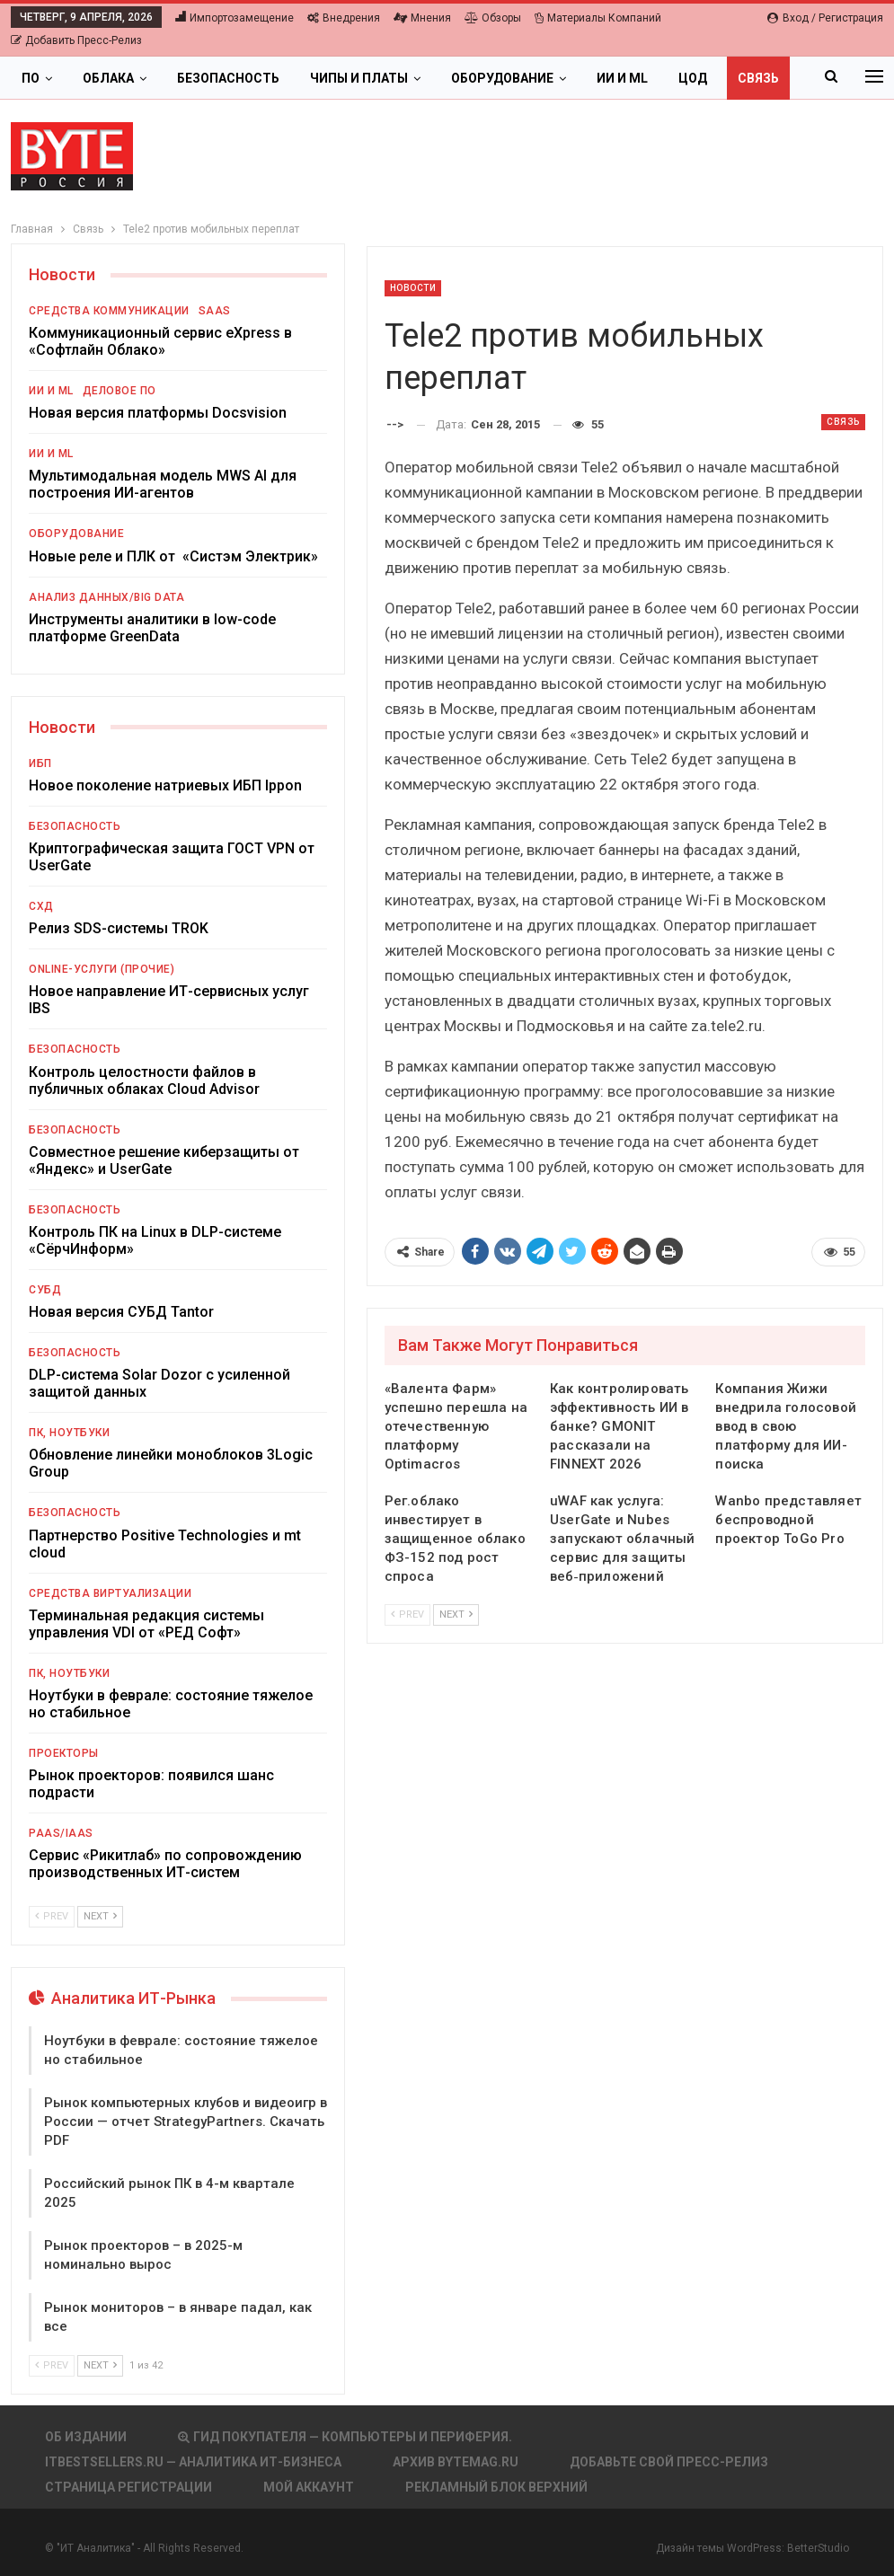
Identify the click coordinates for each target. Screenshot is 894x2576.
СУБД (45, 1290)
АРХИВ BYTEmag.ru (455, 2462)
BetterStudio (818, 2548)
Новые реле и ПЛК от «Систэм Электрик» (173, 556)
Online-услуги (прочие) (101, 969)
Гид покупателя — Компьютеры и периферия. (345, 2437)
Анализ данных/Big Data (106, 597)
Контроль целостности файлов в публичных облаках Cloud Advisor (144, 1080)
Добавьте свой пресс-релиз (669, 2462)
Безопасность (228, 78)
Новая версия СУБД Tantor (121, 1311)
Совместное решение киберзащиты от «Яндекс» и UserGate (164, 1160)
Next (456, 1614)
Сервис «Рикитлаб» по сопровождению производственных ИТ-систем (165, 1864)
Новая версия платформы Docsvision (158, 412)
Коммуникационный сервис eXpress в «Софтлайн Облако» (160, 341)
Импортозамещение (234, 18)
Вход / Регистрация (825, 18)
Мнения (422, 18)
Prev (407, 1614)
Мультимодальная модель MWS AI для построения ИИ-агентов (163, 484)
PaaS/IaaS (61, 1833)
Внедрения (343, 18)
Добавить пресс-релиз (76, 40)
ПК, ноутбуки (69, 1432)
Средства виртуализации (110, 1593)
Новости (413, 288)
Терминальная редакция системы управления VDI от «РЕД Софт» (146, 1624)
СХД (41, 906)
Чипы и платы (359, 78)
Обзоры (493, 18)
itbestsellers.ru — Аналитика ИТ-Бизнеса (193, 2462)
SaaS (215, 310)
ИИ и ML (622, 78)
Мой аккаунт (308, 2487)
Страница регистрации (128, 2487)
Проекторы (64, 1753)
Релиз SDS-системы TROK (118, 928)
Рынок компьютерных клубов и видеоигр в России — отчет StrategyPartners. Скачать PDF (185, 2121)
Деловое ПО (119, 390)
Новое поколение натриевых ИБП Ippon (165, 785)
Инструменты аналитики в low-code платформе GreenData (152, 628)
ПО (31, 78)
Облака (108, 78)
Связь (843, 422)
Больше (705, 78)
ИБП (40, 763)
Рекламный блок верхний (496, 2487)
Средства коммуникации (109, 310)
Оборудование (502, 78)
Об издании (86, 2437)
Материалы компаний (598, 18)
